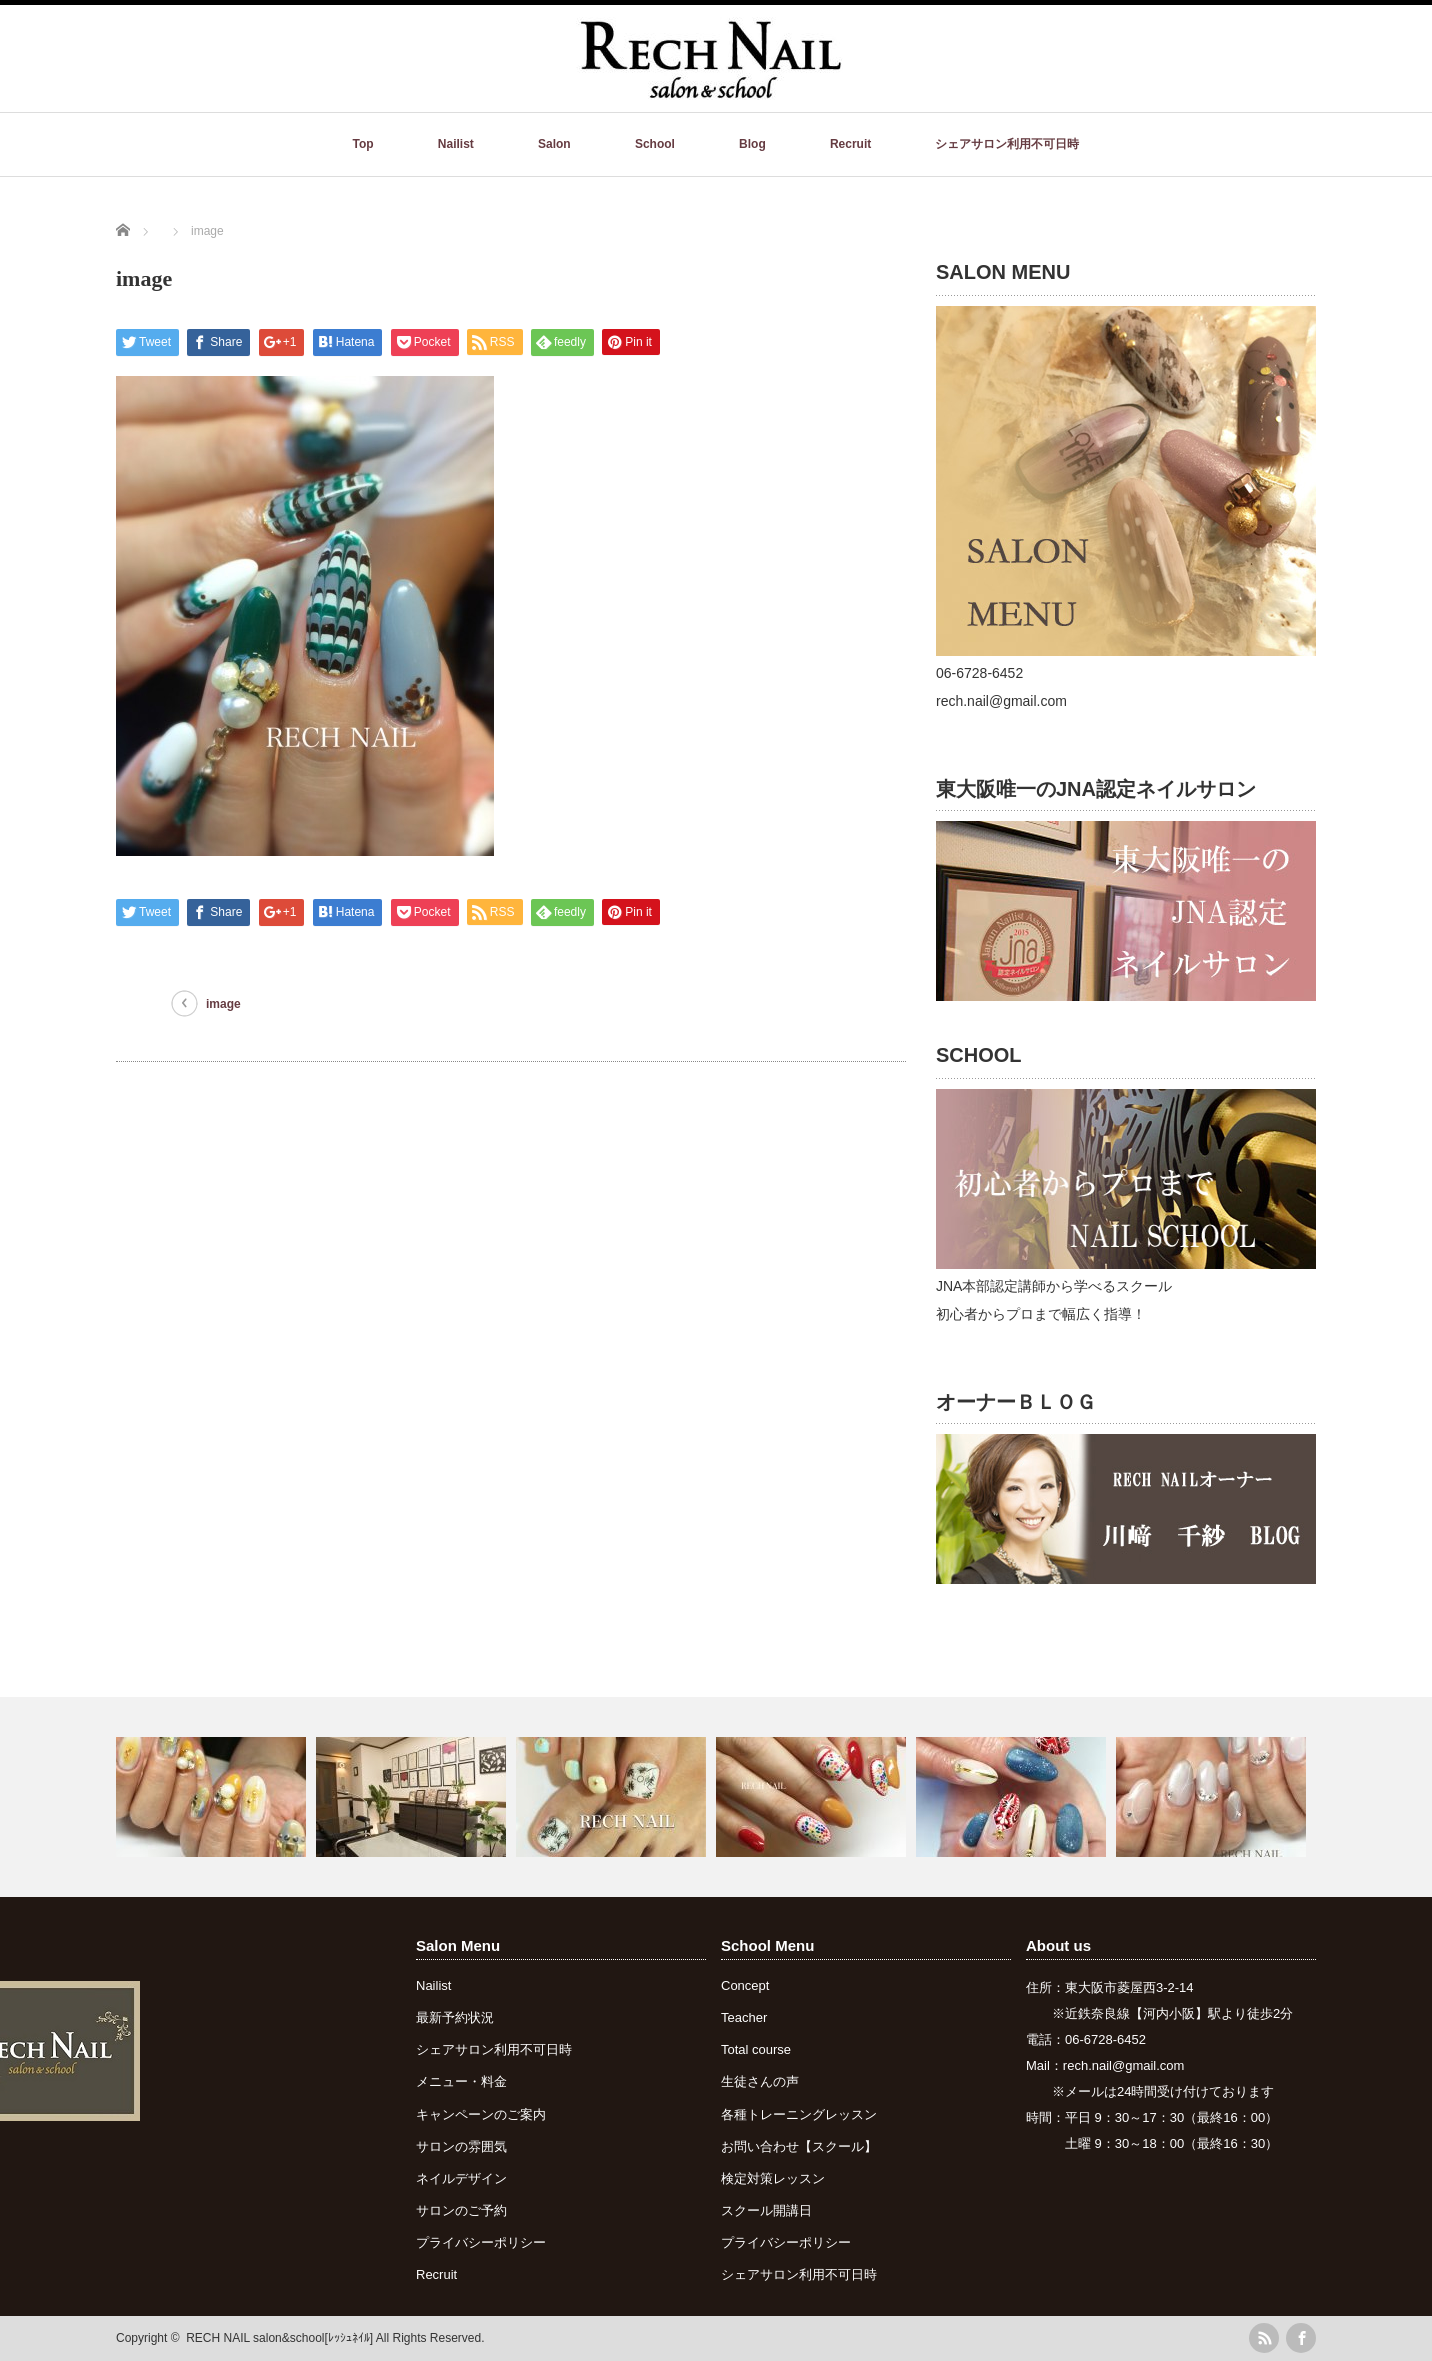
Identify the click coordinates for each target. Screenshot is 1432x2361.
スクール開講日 (766, 2210)
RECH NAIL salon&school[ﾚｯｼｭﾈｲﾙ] (279, 2338)
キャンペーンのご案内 (481, 2114)
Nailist (456, 144)
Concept (745, 1985)
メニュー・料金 (461, 2081)
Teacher (744, 2017)
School (655, 144)
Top (363, 144)
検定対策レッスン (773, 2178)
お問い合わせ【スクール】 (799, 2146)
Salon (554, 144)
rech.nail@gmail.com (1124, 2065)
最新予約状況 (455, 2017)
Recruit (850, 144)
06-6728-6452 (1105, 2039)
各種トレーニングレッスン (799, 2114)
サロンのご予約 (461, 2210)
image (223, 1004)
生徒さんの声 (760, 2081)
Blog (752, 144)
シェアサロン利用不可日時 (1007, 144)
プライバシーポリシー (481, 2242)
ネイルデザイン (461, 2178)
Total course (756, 2049)
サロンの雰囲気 (461, 2146)
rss (1264, 2338)
